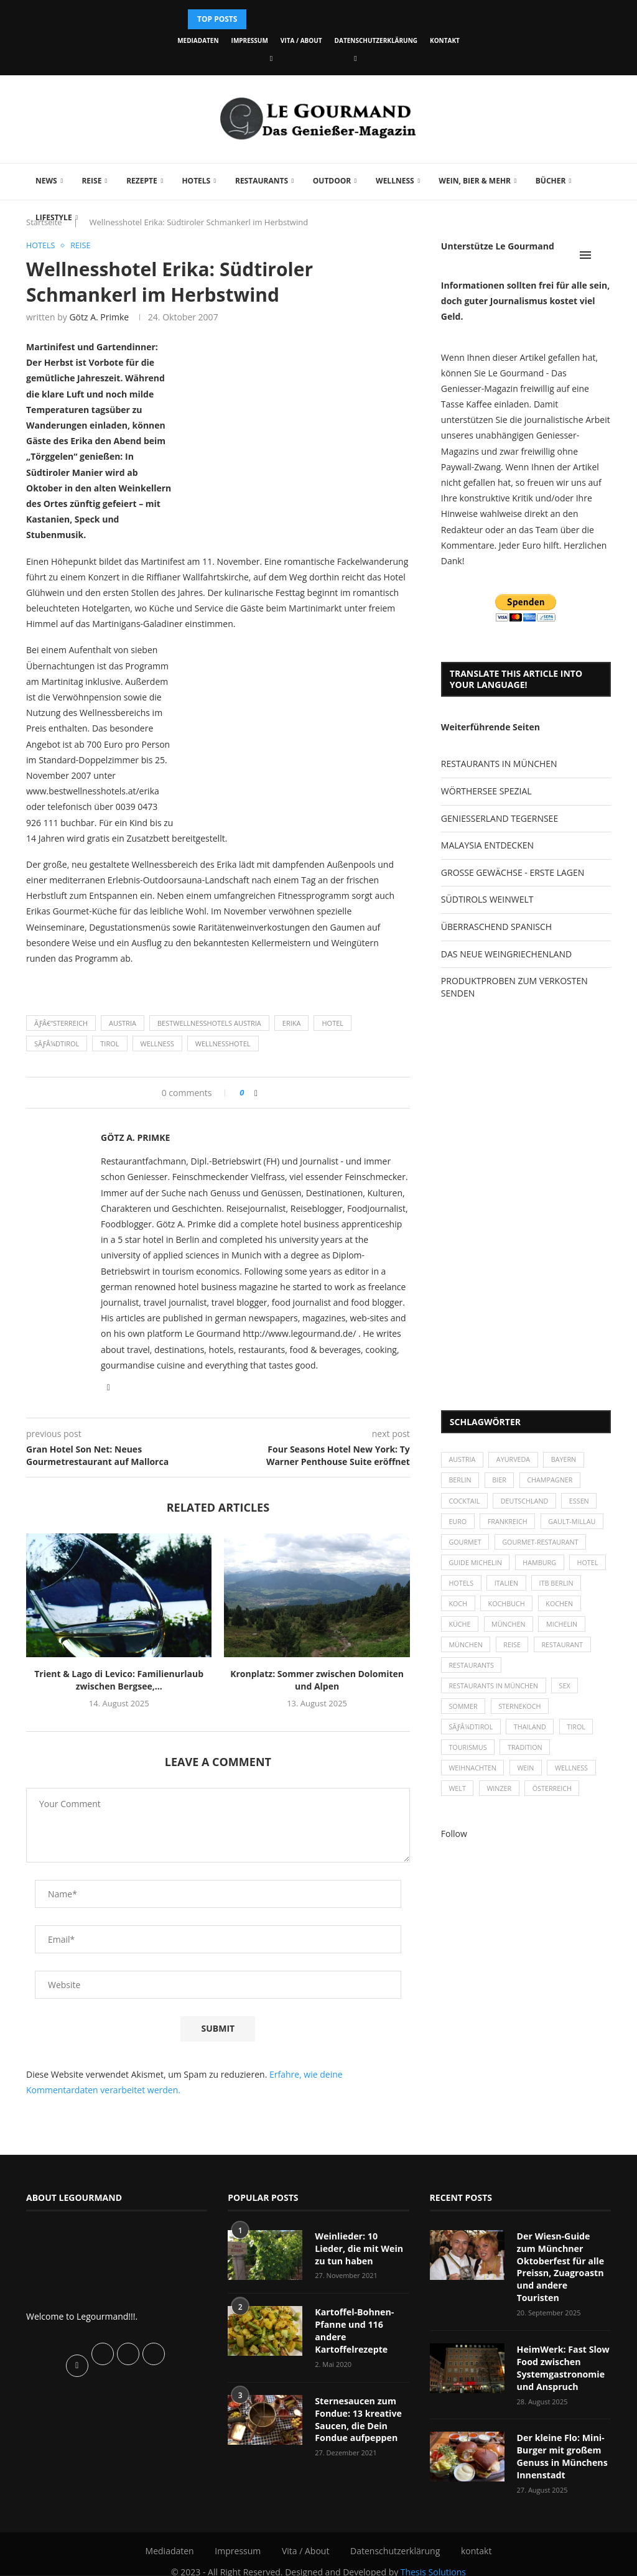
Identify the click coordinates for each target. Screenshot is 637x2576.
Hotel (332, 1023)
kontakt (445, 40)
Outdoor (332, 180)
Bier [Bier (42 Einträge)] (501, 1481)
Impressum (249, 40)
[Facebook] (271, 58)
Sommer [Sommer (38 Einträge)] (463, 1715)
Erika (291, 1023)
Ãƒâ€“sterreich (61, 1023)
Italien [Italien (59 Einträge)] (551, 1588)
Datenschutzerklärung (376, 40)
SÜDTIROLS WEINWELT (487, 899)
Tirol (109, 1044)
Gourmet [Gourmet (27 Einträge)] (465, 1545)
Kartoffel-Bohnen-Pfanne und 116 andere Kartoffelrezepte (354, 2330)
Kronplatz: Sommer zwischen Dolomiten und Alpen (317, 1680)
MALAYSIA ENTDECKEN (487, 845)
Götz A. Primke (99, 317)
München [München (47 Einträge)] (559, 1630)
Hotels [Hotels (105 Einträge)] (505, 1588)
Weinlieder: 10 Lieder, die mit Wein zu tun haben (362, 2248)
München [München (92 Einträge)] (520, 1652)
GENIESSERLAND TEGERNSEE (499, 818)
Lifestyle (53, 217)
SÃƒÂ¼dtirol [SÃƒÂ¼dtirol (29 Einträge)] (471, 1736)
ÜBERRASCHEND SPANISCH (496, 926)
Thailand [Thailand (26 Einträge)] (532, 1736)
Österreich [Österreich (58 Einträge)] (555, 1800)
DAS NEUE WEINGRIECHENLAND (506, 954)
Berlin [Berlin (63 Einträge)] (460, 1481)
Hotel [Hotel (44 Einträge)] (460, 1588)
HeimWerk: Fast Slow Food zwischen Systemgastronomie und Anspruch (562, 2354)
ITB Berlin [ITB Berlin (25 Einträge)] (466, 1609)
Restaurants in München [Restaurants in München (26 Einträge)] (495, 1694)
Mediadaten (197, 40)
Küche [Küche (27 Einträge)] (509, 1630)
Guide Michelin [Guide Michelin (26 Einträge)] (476, 1566)
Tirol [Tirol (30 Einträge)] (579, 1736)
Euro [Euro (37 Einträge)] (458, 1523)
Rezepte (141, 180)
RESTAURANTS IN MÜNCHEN (499, 764)
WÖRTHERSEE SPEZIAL (486, 791)
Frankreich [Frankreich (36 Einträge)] (509, 1523)
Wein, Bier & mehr (475, 180)
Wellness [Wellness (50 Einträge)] (575, 1779)
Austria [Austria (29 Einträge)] (463, 1460)
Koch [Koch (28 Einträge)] (515, 1609)
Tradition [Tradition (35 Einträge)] (527, 1758)
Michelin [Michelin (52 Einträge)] (465, 1652)
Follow (454, 1846)
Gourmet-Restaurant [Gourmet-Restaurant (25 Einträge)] (543, 1545)
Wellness (395, 180)
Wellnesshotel (223, 1044)
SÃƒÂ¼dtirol (56, 1044)
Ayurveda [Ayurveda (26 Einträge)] (515, 1460)
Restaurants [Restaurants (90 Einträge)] (536, 1673)
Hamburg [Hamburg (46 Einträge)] (542, 1566)
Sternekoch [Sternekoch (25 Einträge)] (522, 1715)
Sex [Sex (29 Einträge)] (568, 1694)
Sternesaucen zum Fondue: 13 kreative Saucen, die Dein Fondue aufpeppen (358, 2418)
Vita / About (301, 40)
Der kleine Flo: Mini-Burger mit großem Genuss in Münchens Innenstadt (562, 2442)
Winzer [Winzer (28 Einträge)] (501, 1800)
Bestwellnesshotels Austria (209, 1023)
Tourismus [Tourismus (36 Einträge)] (468, 1758)
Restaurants (261, 180)
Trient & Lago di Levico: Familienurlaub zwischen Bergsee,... (118, 1680)
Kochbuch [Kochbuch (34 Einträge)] (565, 1609)
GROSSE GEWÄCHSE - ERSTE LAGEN (512, 872)
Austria (122, 1023)
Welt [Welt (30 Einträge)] (458, 1800)
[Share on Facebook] (256, 1093)
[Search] (604, 255)
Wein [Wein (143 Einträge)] (528, 1779)
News (46, 180)
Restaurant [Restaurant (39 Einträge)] (470, 1673)
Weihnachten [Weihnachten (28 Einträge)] (473, 1779)
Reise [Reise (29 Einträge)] (567, 1652)
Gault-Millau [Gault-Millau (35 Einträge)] (575, 1523)
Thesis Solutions (433, 2557)
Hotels (196, 180)
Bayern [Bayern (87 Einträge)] (567, 1460)
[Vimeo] (355, 58)
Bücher (551, 180)
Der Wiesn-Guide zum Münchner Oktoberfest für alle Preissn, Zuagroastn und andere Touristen (564, 2260)
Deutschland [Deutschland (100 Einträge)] (526, 1502)
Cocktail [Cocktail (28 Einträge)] (465, 1502)
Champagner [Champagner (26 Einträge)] (552, 1481)
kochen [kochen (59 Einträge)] (463, 1630)
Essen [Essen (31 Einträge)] (582, 1502)
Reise (91, 180)
